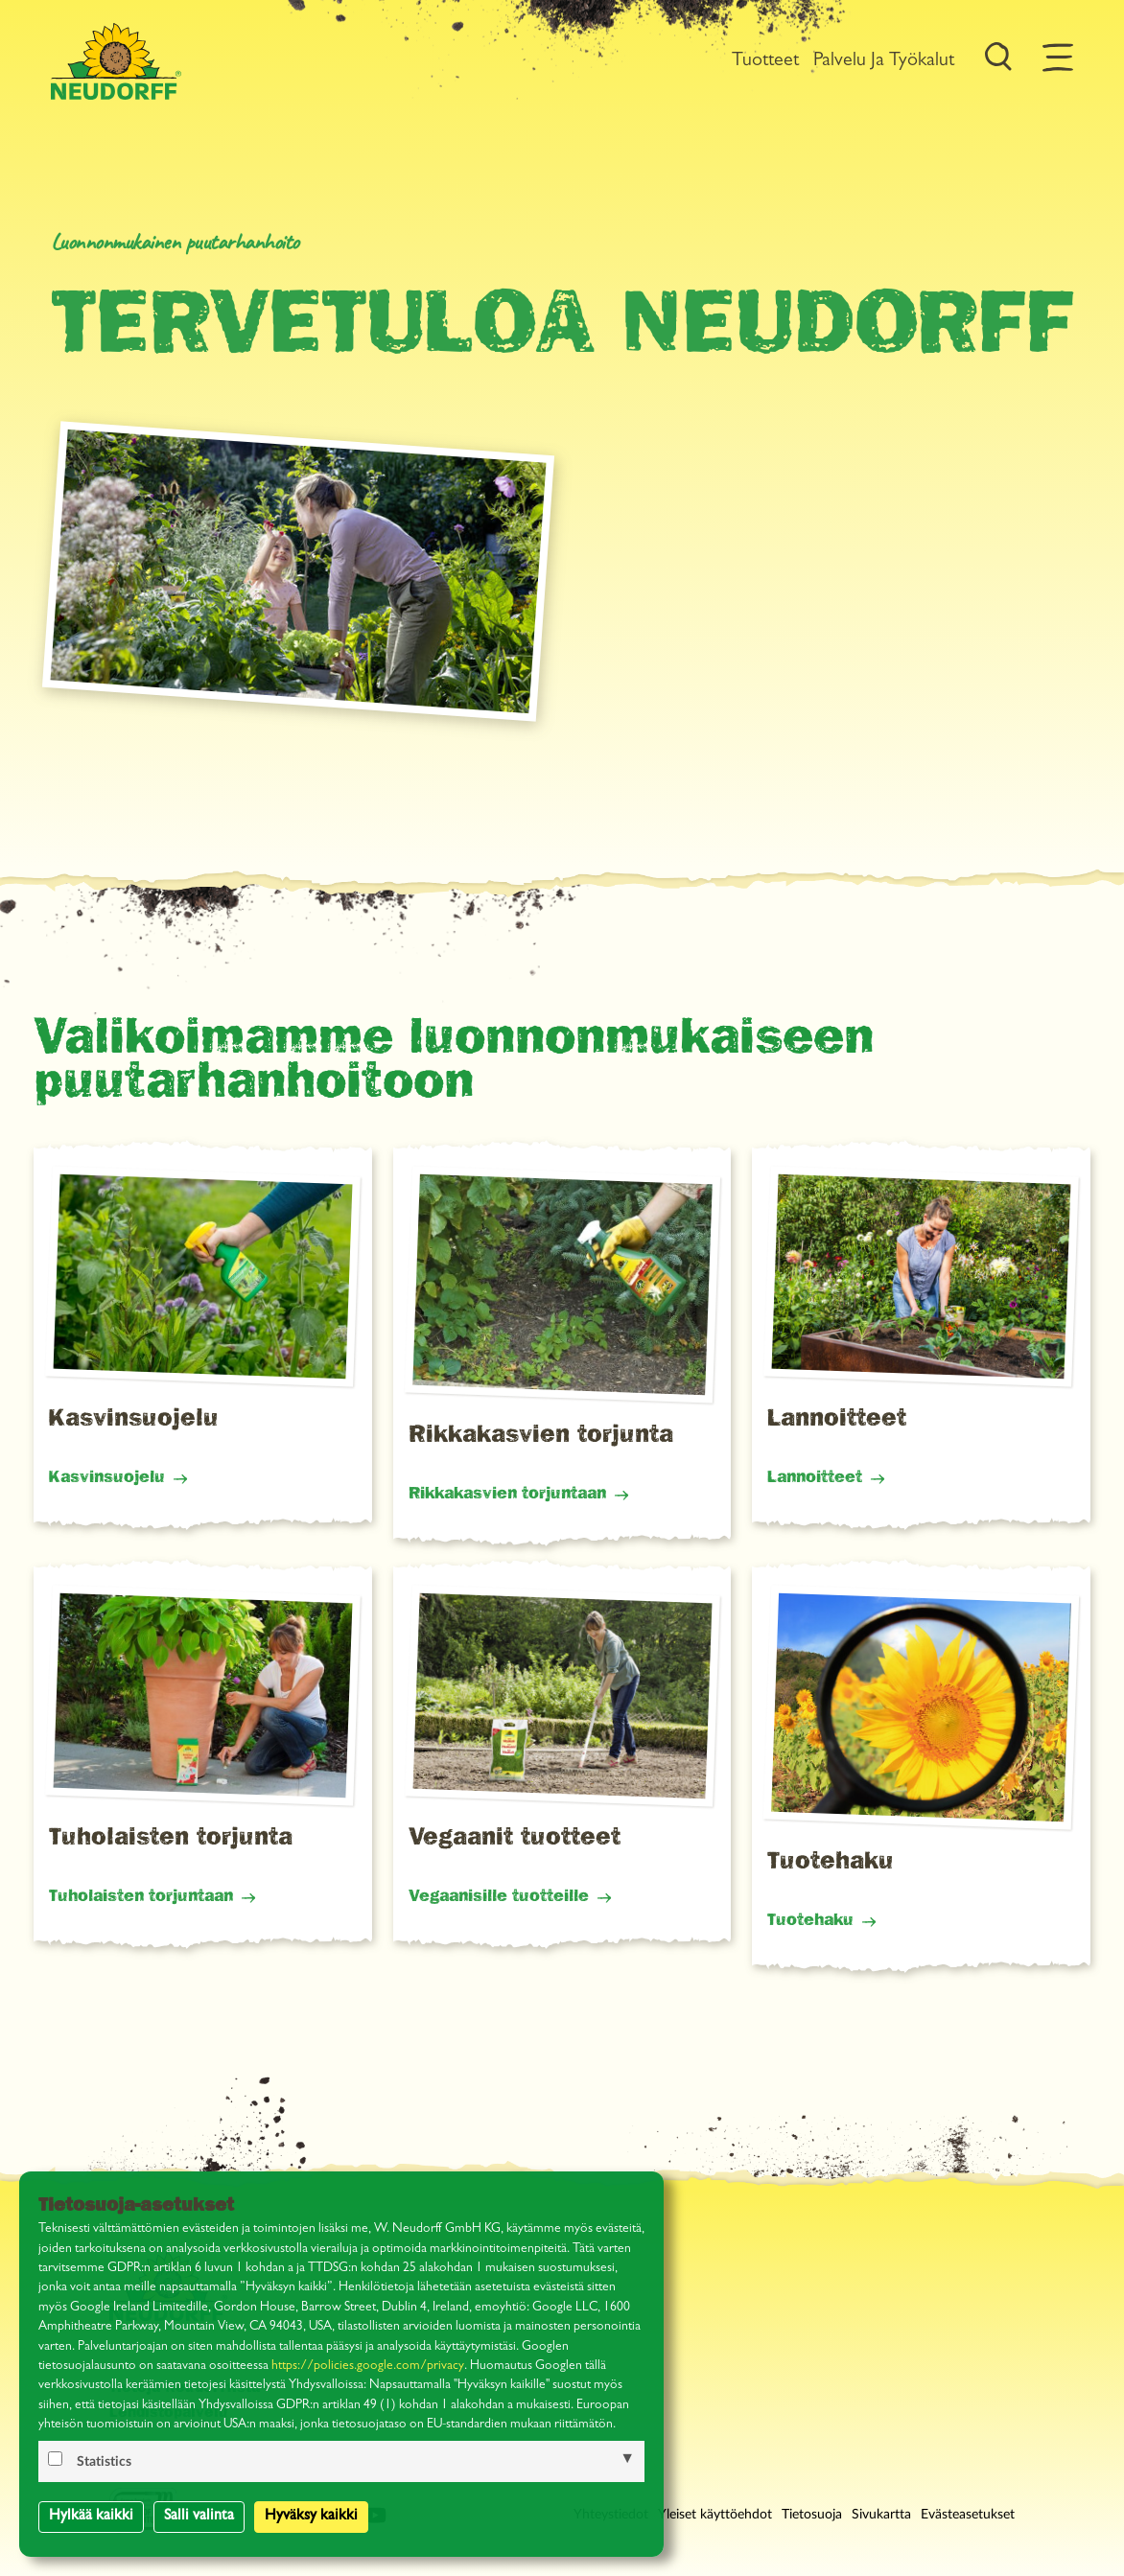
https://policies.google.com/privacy (367, 2366)
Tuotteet (765, 61)
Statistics (104, 2462)
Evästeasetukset (968, 2514)
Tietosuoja (812, 2514)
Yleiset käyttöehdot (715, 2514)
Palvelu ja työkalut (883, 61)
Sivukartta (881, 2514)
